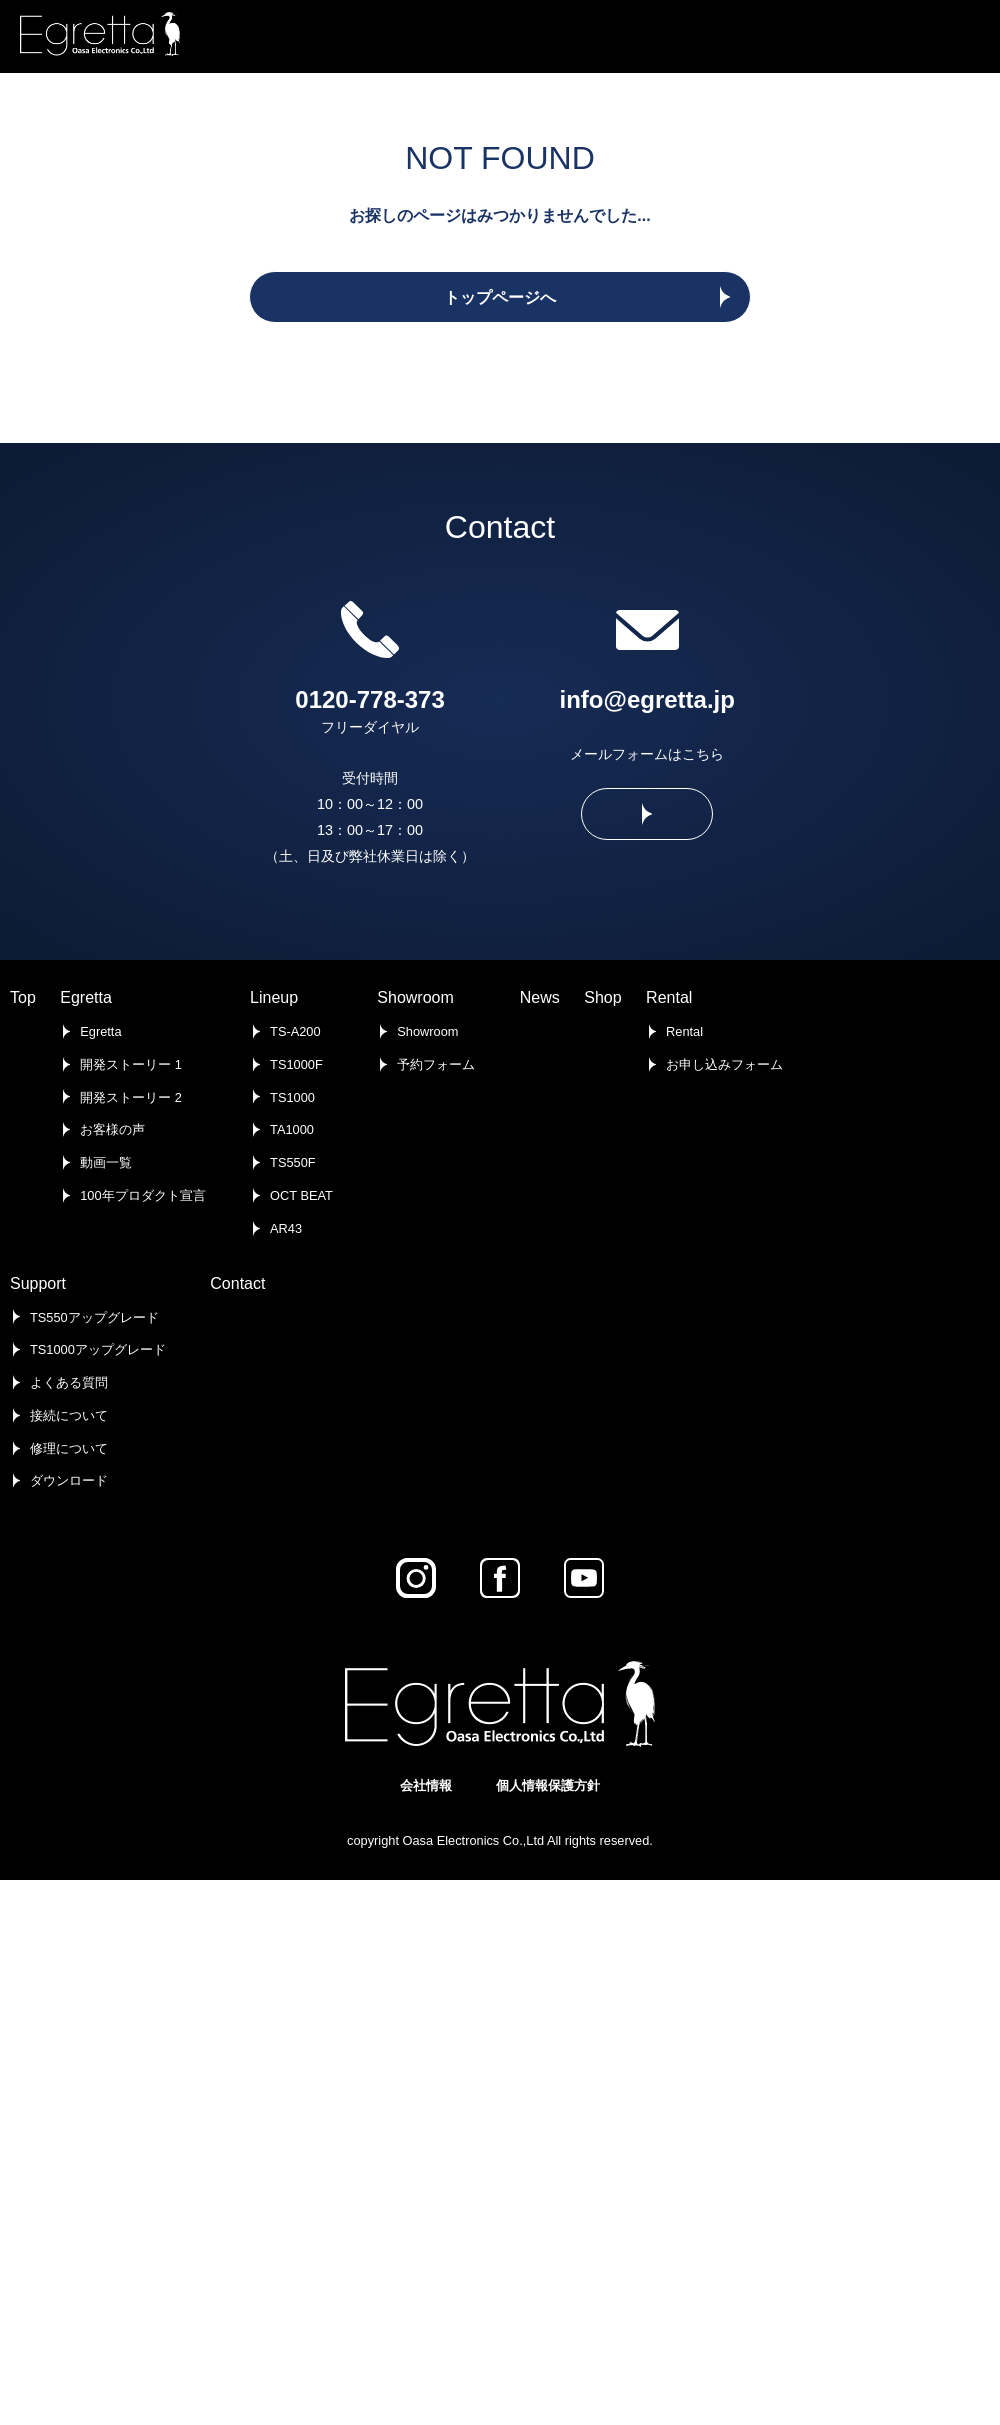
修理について (69, 1448)
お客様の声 (112, 1129)
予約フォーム (436, 1064)
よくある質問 (69, 1382)
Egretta (86, 997)
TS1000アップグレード (98, 1349)
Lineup (274, 997)
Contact (237, 1283)
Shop (602, 997)
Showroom (415, 997)
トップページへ (500, 297)
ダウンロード (69, 1480)
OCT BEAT (301, 1195)
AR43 (286, 1228)
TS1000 (292, 1097)
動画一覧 (106, 1162)
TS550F (293, 1162)
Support (38, 1283)
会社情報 (426, 1785)
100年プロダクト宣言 (142, 1195)
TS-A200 (295, 1031)
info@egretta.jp (647, 699)
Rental (669, 997)
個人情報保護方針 (548, 1785)
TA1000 (292, 1129)
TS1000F (296, 1064)
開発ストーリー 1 (131, 1064)
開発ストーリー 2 (131, 1097)
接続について (69, 1415)
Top (23, 997)
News (540, 997)
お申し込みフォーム (724, 1064)
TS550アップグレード (94, 1317)
